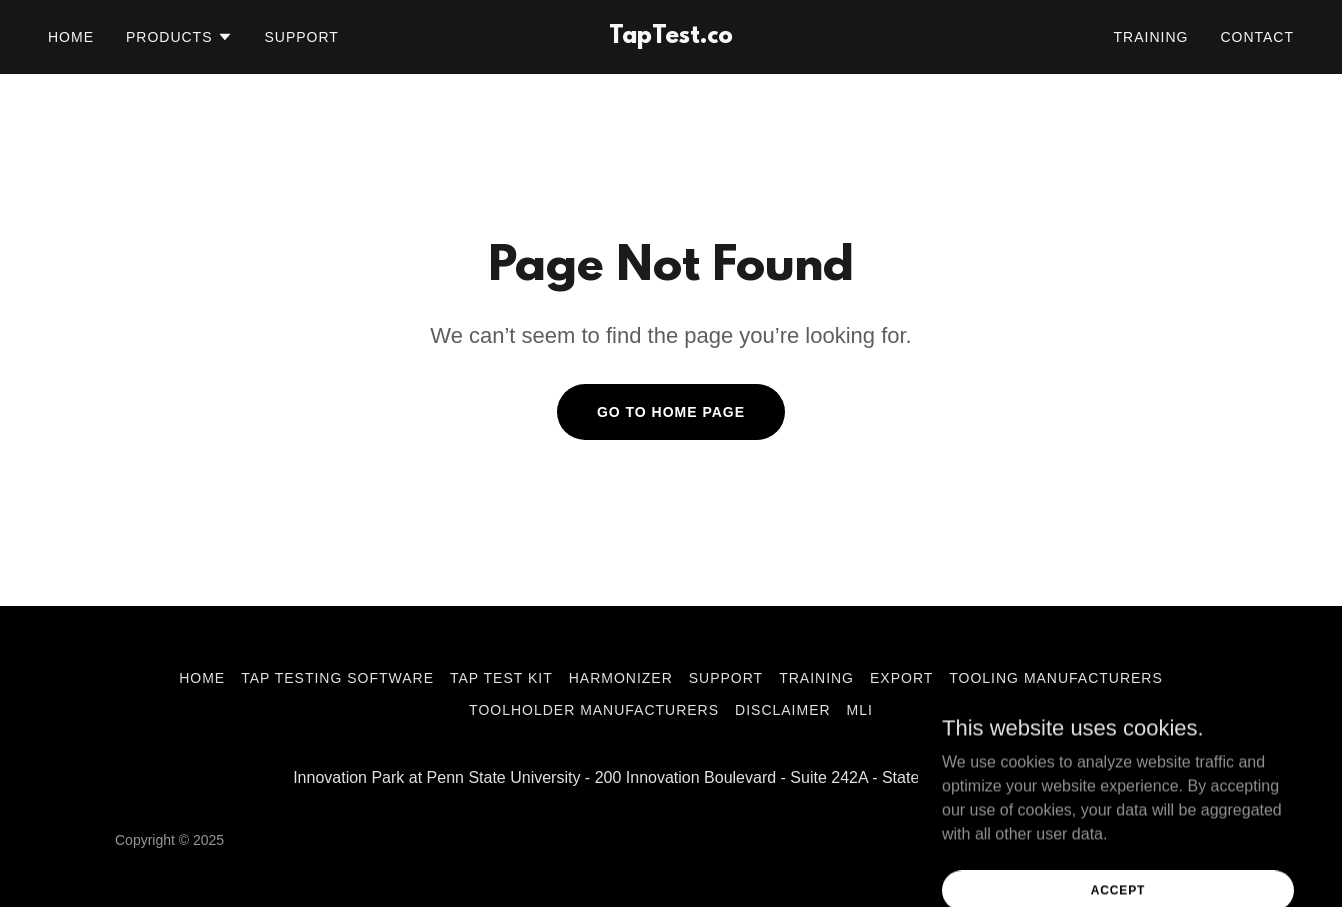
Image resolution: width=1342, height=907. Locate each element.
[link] (670, 37)
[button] (179, 37)
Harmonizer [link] (621, 678)
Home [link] (71, 37)
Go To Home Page (671, 412)
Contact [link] (1257, 37)
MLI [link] (860, 710)
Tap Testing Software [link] (337, 678)
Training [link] (1151, 37)
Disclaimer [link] (783, 710)
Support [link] (302, 37)
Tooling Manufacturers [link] (1056, 678)
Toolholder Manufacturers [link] (594, 710)
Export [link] (901, 678)
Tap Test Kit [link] (501, 678)
